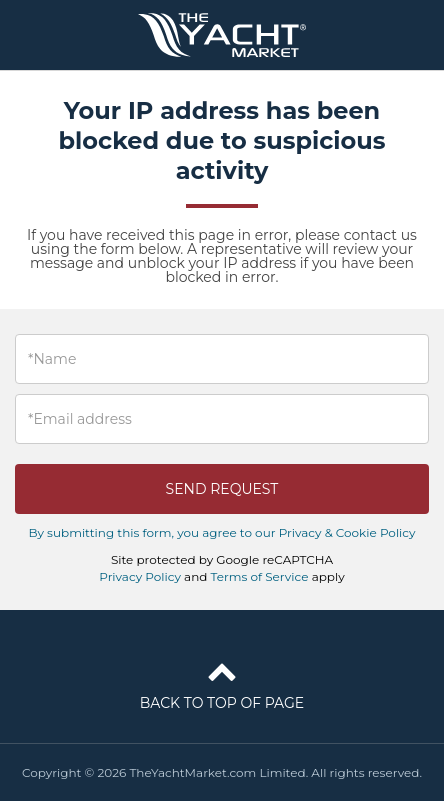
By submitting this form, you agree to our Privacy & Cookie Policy (221, 532)
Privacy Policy (140, 576)
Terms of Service (260, 576)
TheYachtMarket (222, 35)
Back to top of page (222, 682)
